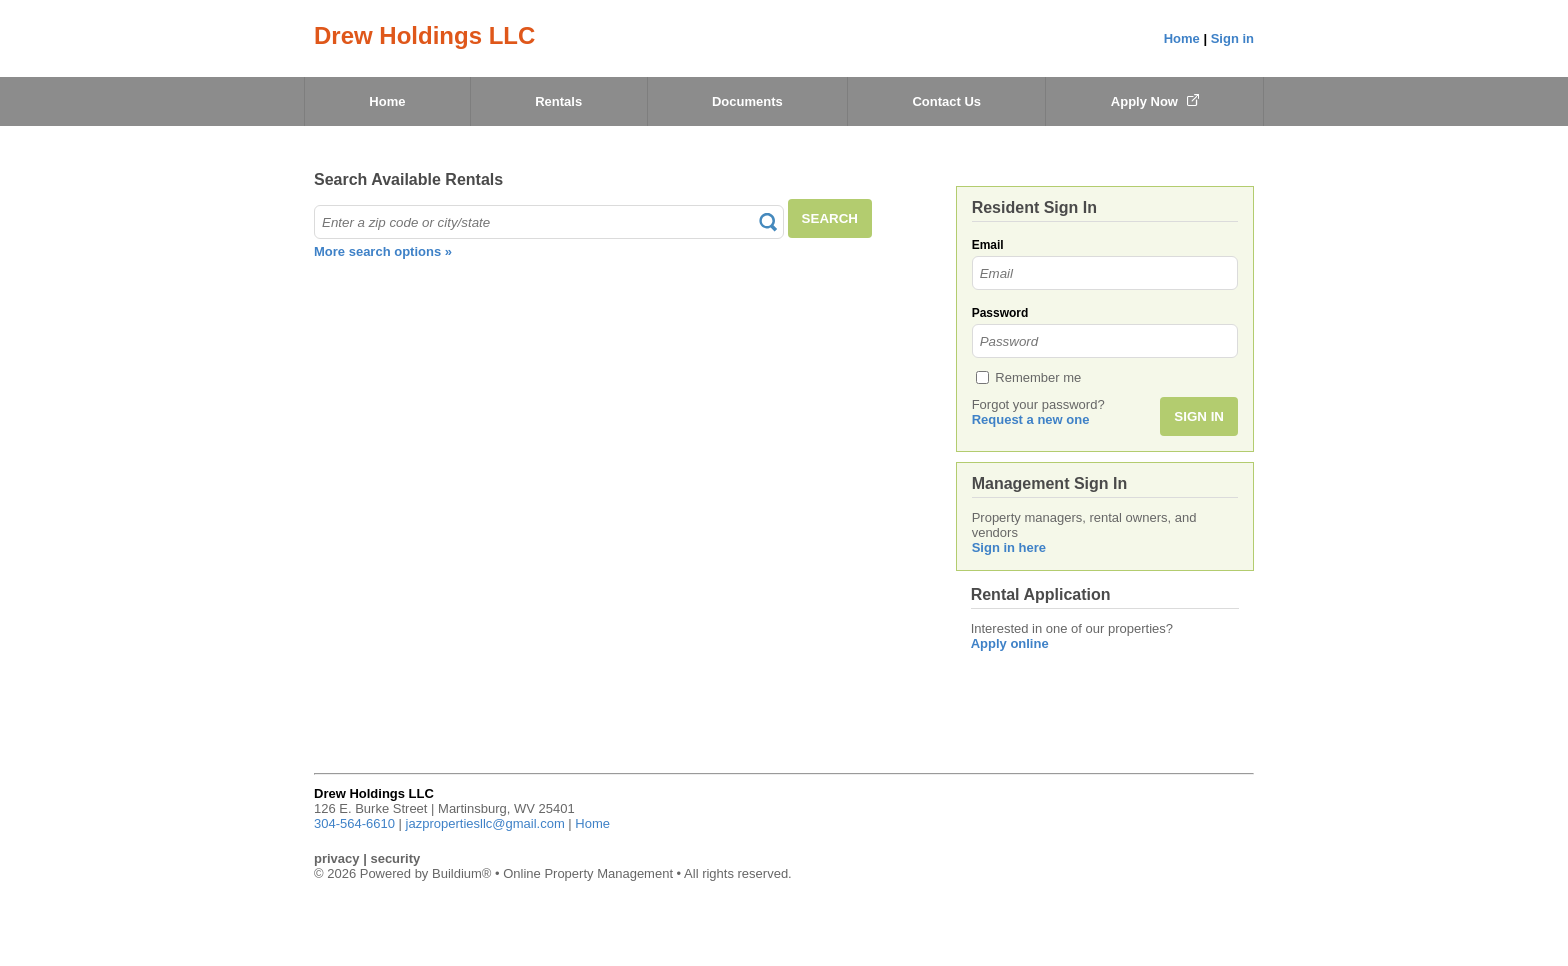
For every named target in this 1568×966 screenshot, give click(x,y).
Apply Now (1155, 101)
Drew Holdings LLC (424, 35)
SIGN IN (1199, 416)
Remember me (1038, 377)
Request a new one (1031, 419)
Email (988, 245)
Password (1000, 313)
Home (1182, 38)
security (395, 858)
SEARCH (830, 218)
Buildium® (461, 873)
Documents (747, 101)
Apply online (1010, 643)
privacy (337, 858)
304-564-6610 (354, 823)
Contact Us (946, 101)
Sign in (1232, 38)
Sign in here (1009, 547)
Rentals (558, 101)
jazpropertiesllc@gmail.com (485, 823)
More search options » (383, 251)
